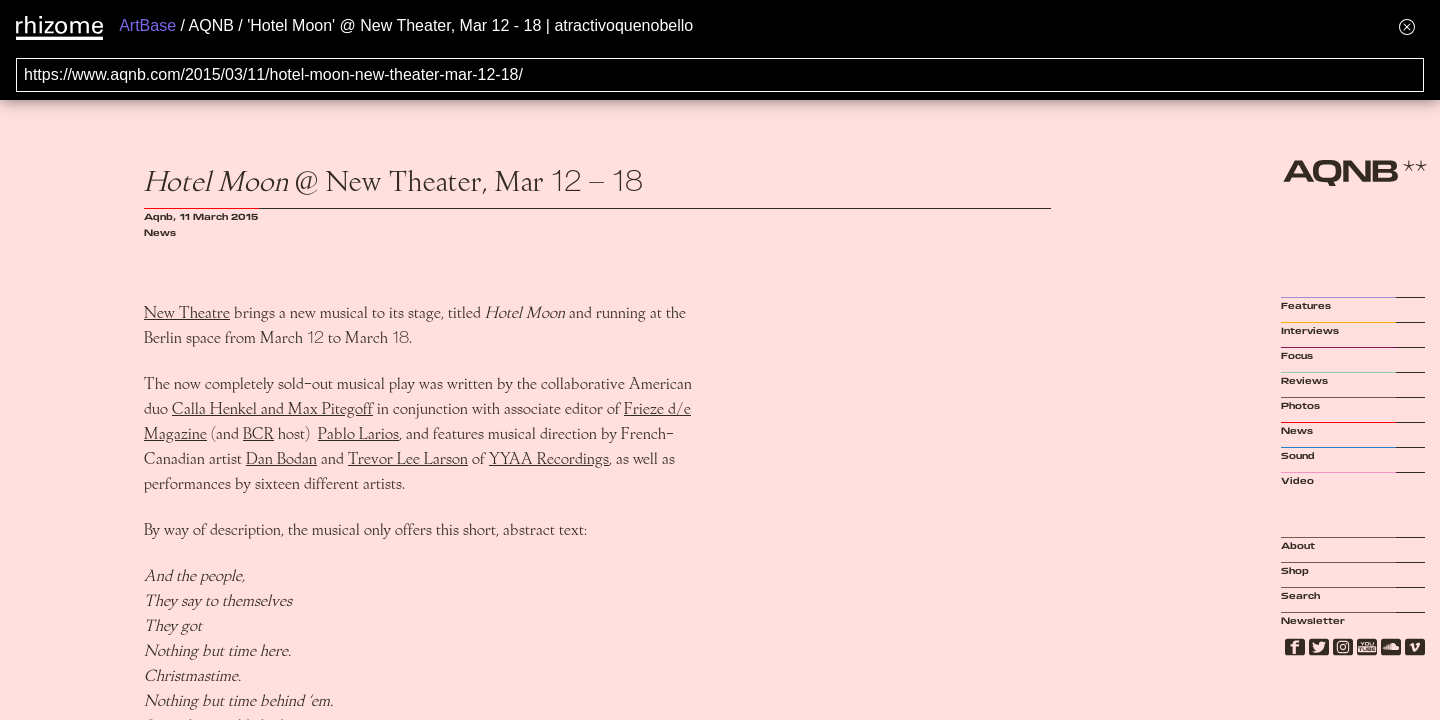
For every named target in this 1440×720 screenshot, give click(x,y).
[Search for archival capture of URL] (720, 75)
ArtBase (147, 25)
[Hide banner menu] (1407, 26)
